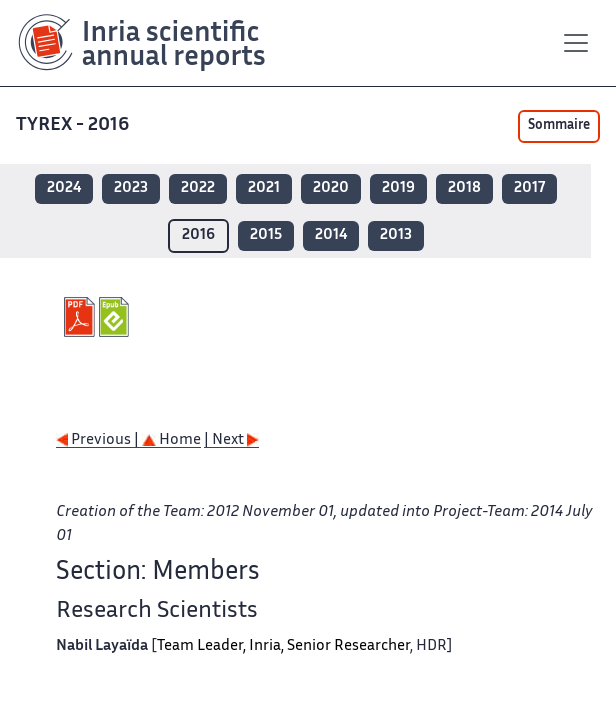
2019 (398, 188)
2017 (529, 188)
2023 (131, 188)
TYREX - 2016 (74, 125)
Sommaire (559, 126)
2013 (396, 235)
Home (171, 440)
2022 (198, 188)
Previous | (99, 440)
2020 (331, 188)
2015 (266, 235)
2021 (264, 188)
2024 (64, 188)
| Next (231, 440)
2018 (464, 188)
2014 (331, 235)
